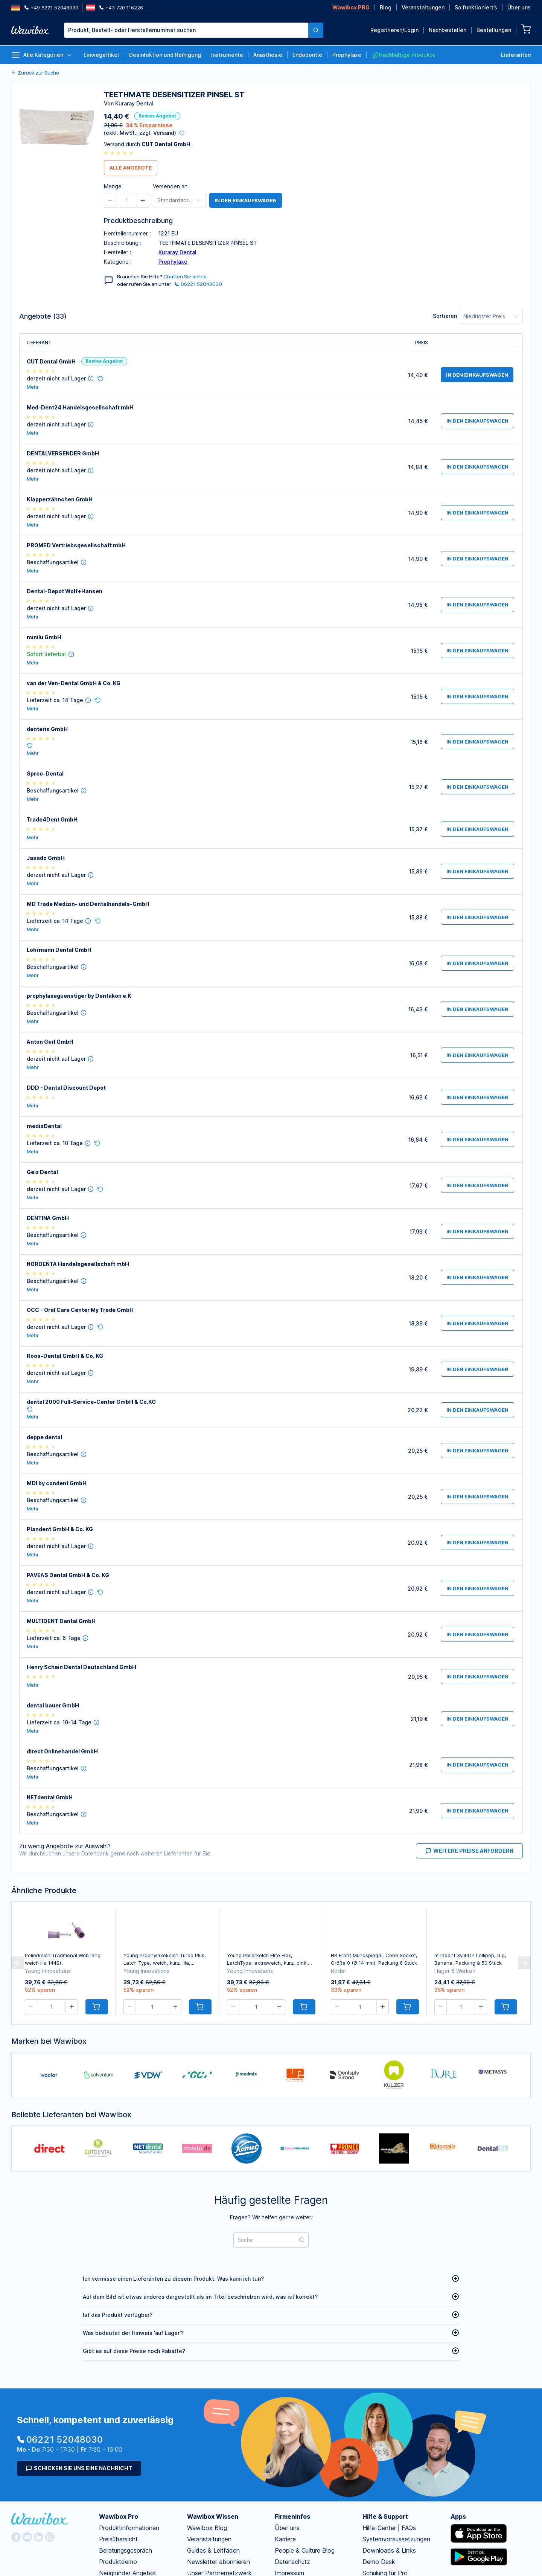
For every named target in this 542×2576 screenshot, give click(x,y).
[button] (110, 200)
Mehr (33, 387)
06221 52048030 (198, 284)
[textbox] (186, 30)
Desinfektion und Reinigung (165, 55)
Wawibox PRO (351, 7)
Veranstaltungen (423, 7)
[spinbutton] (126, 200)
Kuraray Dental (177, 252)
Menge (113, 186)
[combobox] (193, 30)
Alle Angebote (131, 168)
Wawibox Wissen (212, 2516)
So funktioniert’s (476, 7)
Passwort (423, 127)
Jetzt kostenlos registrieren (301, 216)
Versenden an (170, 186)
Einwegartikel (101, 55)
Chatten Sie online (185, 276)
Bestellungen (494, 30)
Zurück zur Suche (35, 73)
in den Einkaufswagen (477, 375)
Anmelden (467, 180)
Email (418, 96)
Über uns (519, 7)
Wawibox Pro (118, 2516)
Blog (385, 7)
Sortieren (445, 316)
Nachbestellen (447, 30)
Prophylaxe (172, 261)
